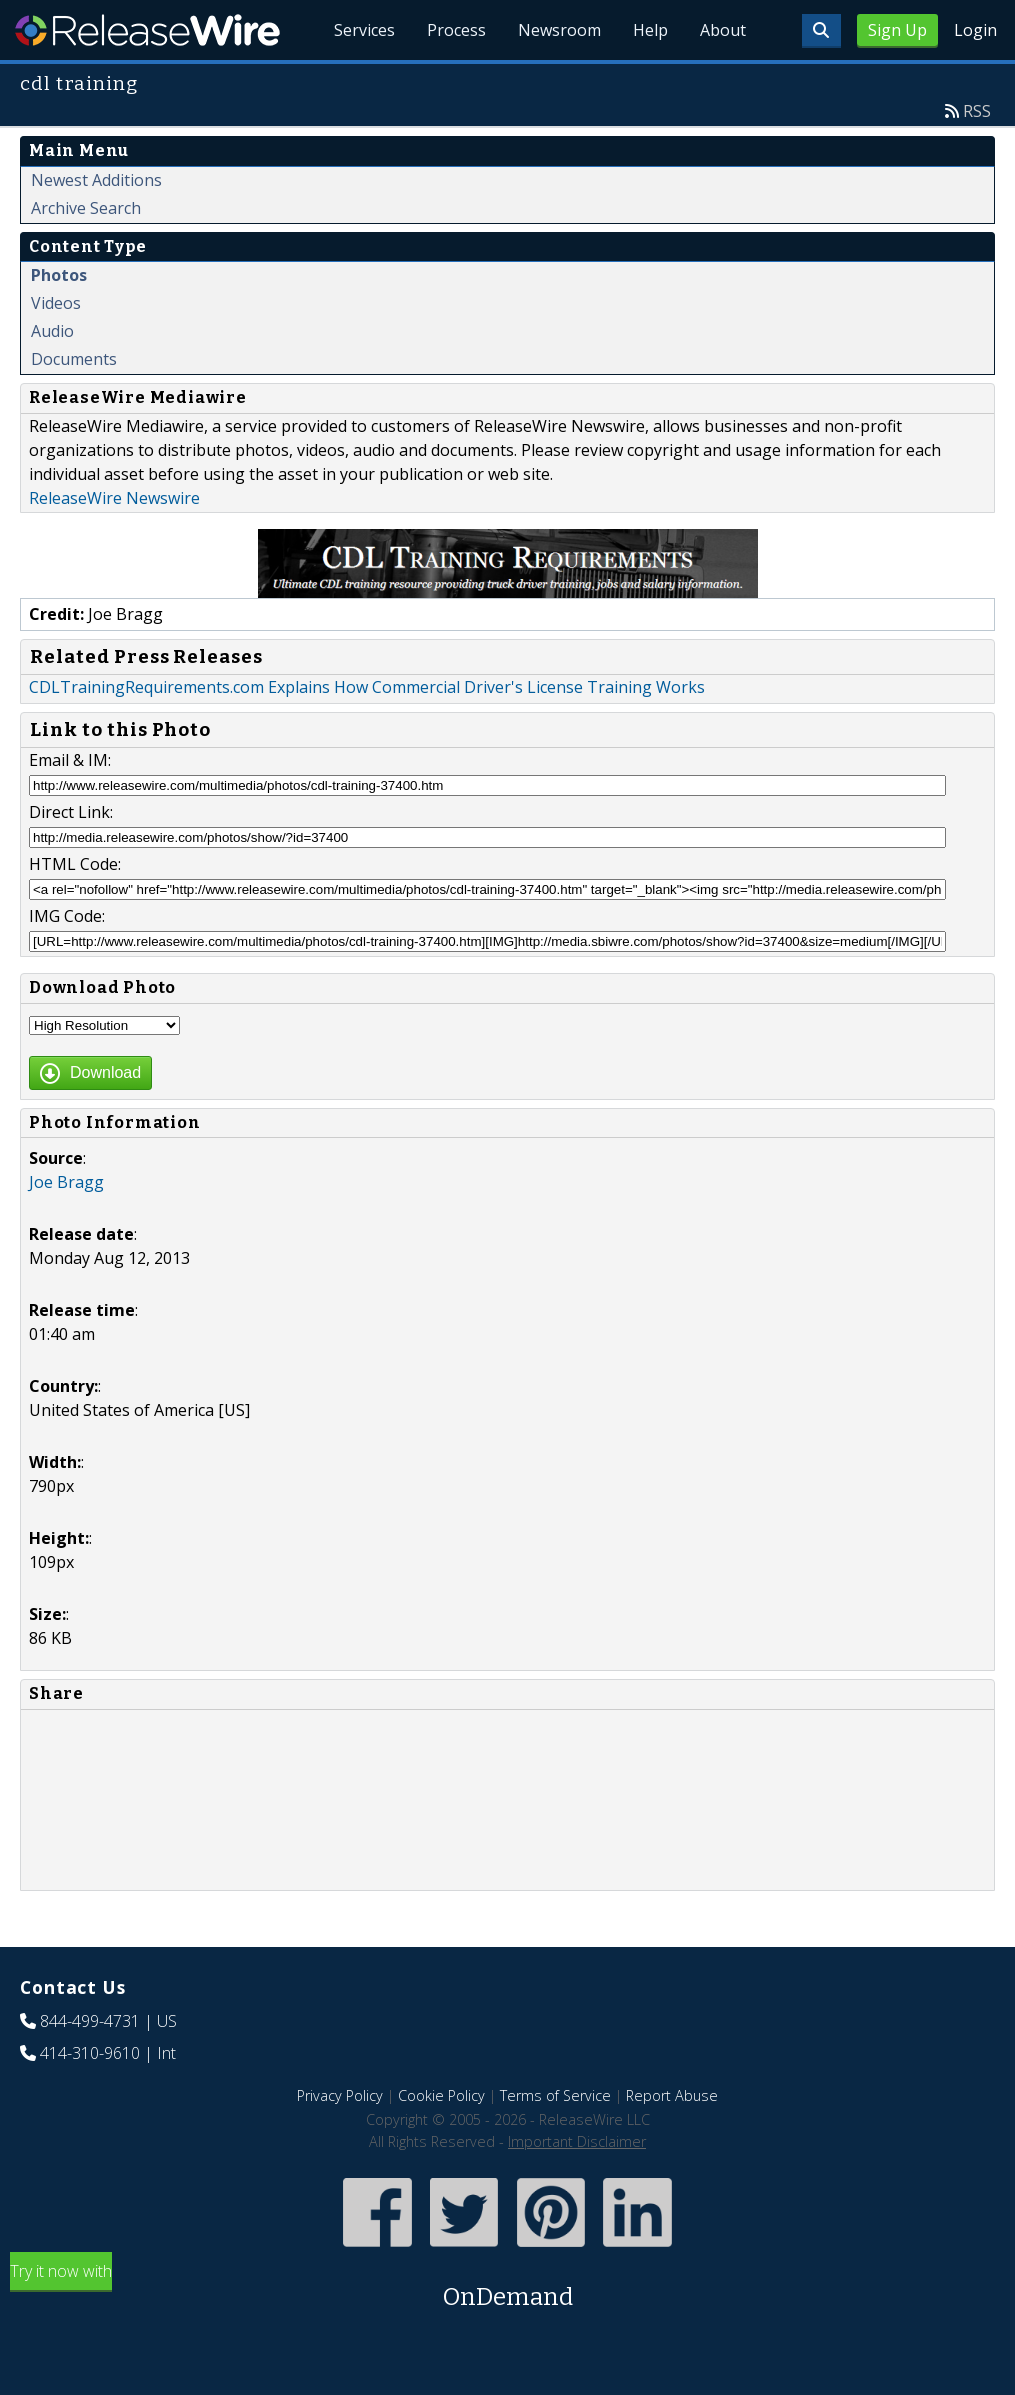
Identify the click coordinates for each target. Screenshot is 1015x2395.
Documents (74, 359)
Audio (52, 331)
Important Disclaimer (577, 2141)
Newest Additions (96, 180)
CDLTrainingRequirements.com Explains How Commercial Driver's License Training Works (367, 687)
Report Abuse (672, 2095)
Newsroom (559, 30)
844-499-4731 (90, 2021)
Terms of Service (555, 2095)
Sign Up (897, 30)
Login (975, 30)
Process (456, 30)
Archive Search (86, 208)
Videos (56, 303)
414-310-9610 (90, 2053)
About (723, 30)
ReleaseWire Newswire (114, 498)
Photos (59, 275)
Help (650, 30)
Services (364, 30)
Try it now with (507, 2287)
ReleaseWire (147, 30)
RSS (977, 111)
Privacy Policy (340, 2095)
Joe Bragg (66, 1182)
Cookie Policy (441, 2095)
